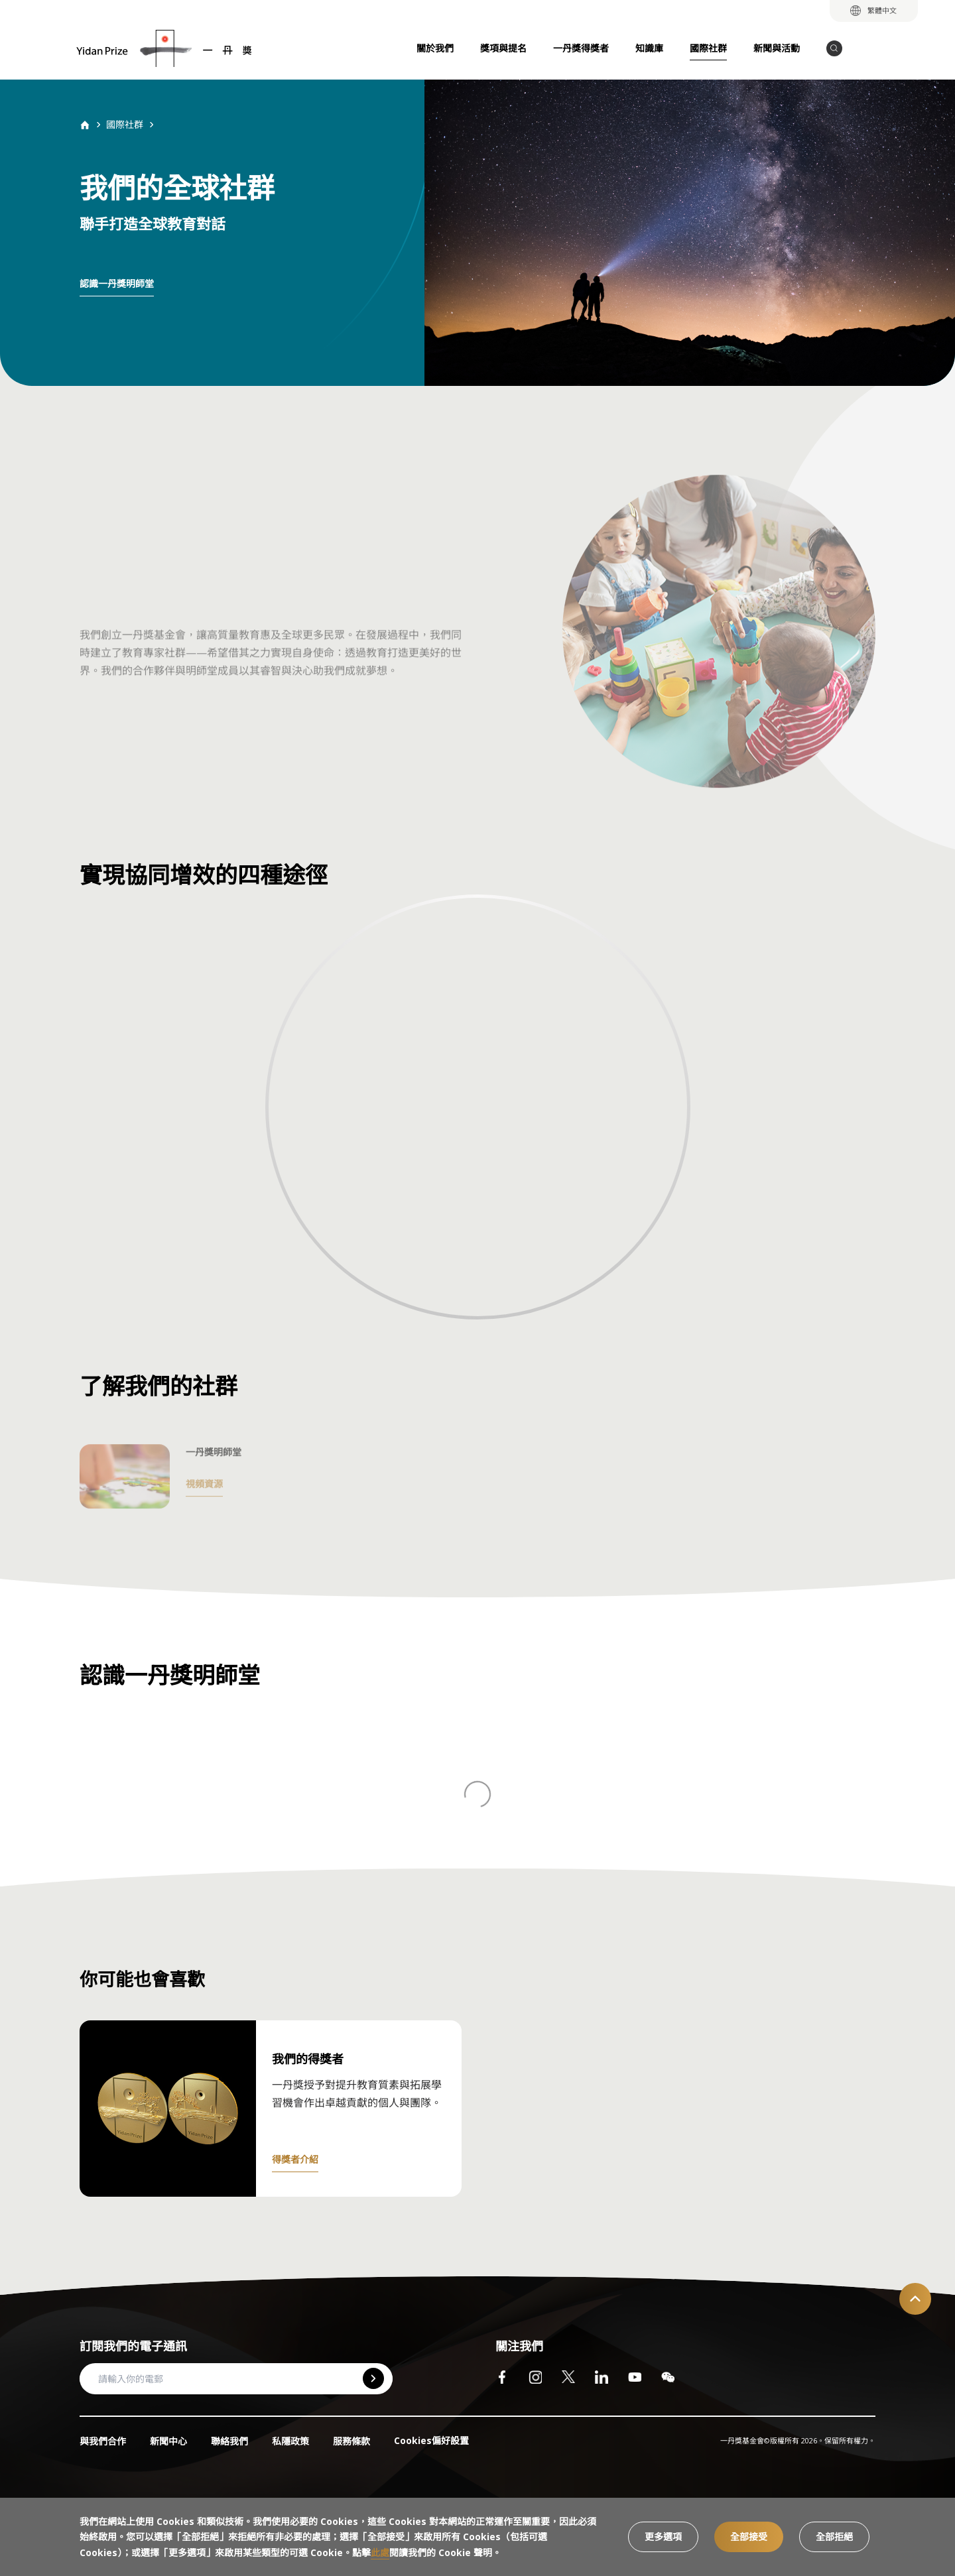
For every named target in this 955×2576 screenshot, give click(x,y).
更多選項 (663, 2536)
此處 (380, 2552)
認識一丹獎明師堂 (117, 283)
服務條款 (351, 2441)
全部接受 (748, 2536)
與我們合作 (103, 2441)
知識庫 (649, 48)
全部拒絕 (834, 2536)
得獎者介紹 (295, 2159)
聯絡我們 (229, 2441)
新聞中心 (168, 2441)
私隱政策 (290, 2441)
